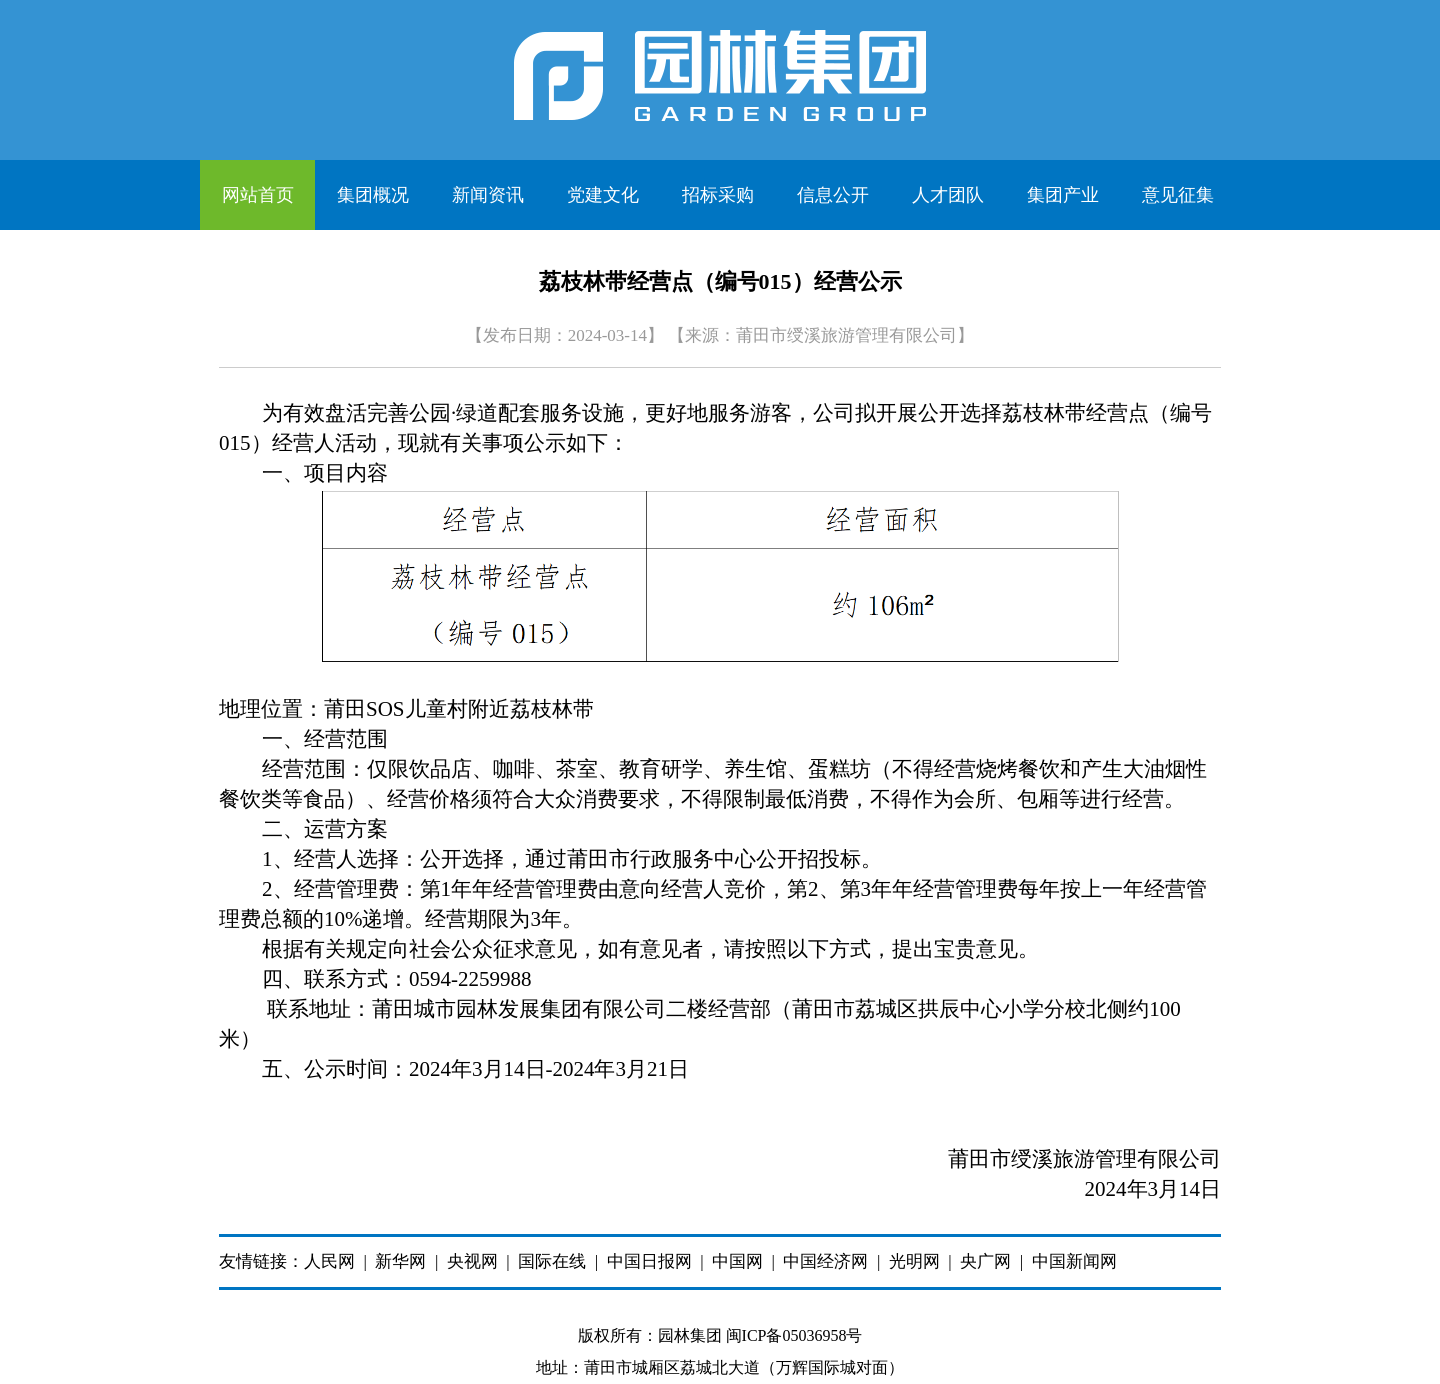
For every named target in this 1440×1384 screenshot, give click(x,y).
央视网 (472, 1261)
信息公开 (833, 195)
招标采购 (718, 195)
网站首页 (258, 195)
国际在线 (552, 1261)
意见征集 (1178, 195)
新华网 (400, 1261)
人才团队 (948, 195)
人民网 (329, 1261)
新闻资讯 (488, 195)
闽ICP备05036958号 (794, 1335)
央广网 (985, 1261)
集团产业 (1063, 195)
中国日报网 (649, 1261)
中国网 (737, 1261)
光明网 (914, 1261)
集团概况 (373, 195)
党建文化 (603, 195)
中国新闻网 (1074, 1261)
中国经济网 (825, 1261)
